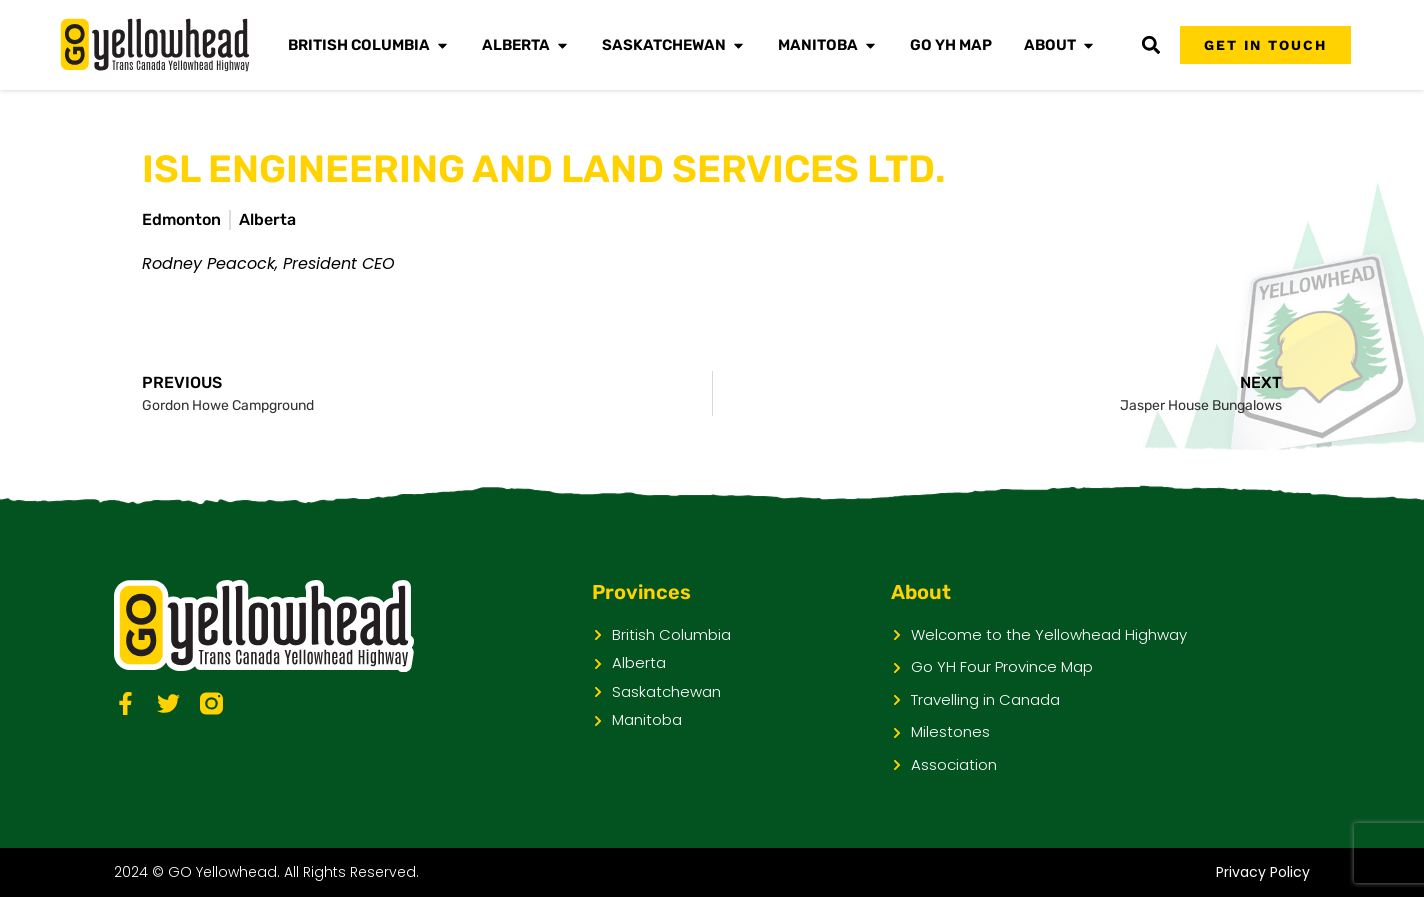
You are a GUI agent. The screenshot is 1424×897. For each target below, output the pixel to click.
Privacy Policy (1263, 872)
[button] (1150, 45)
